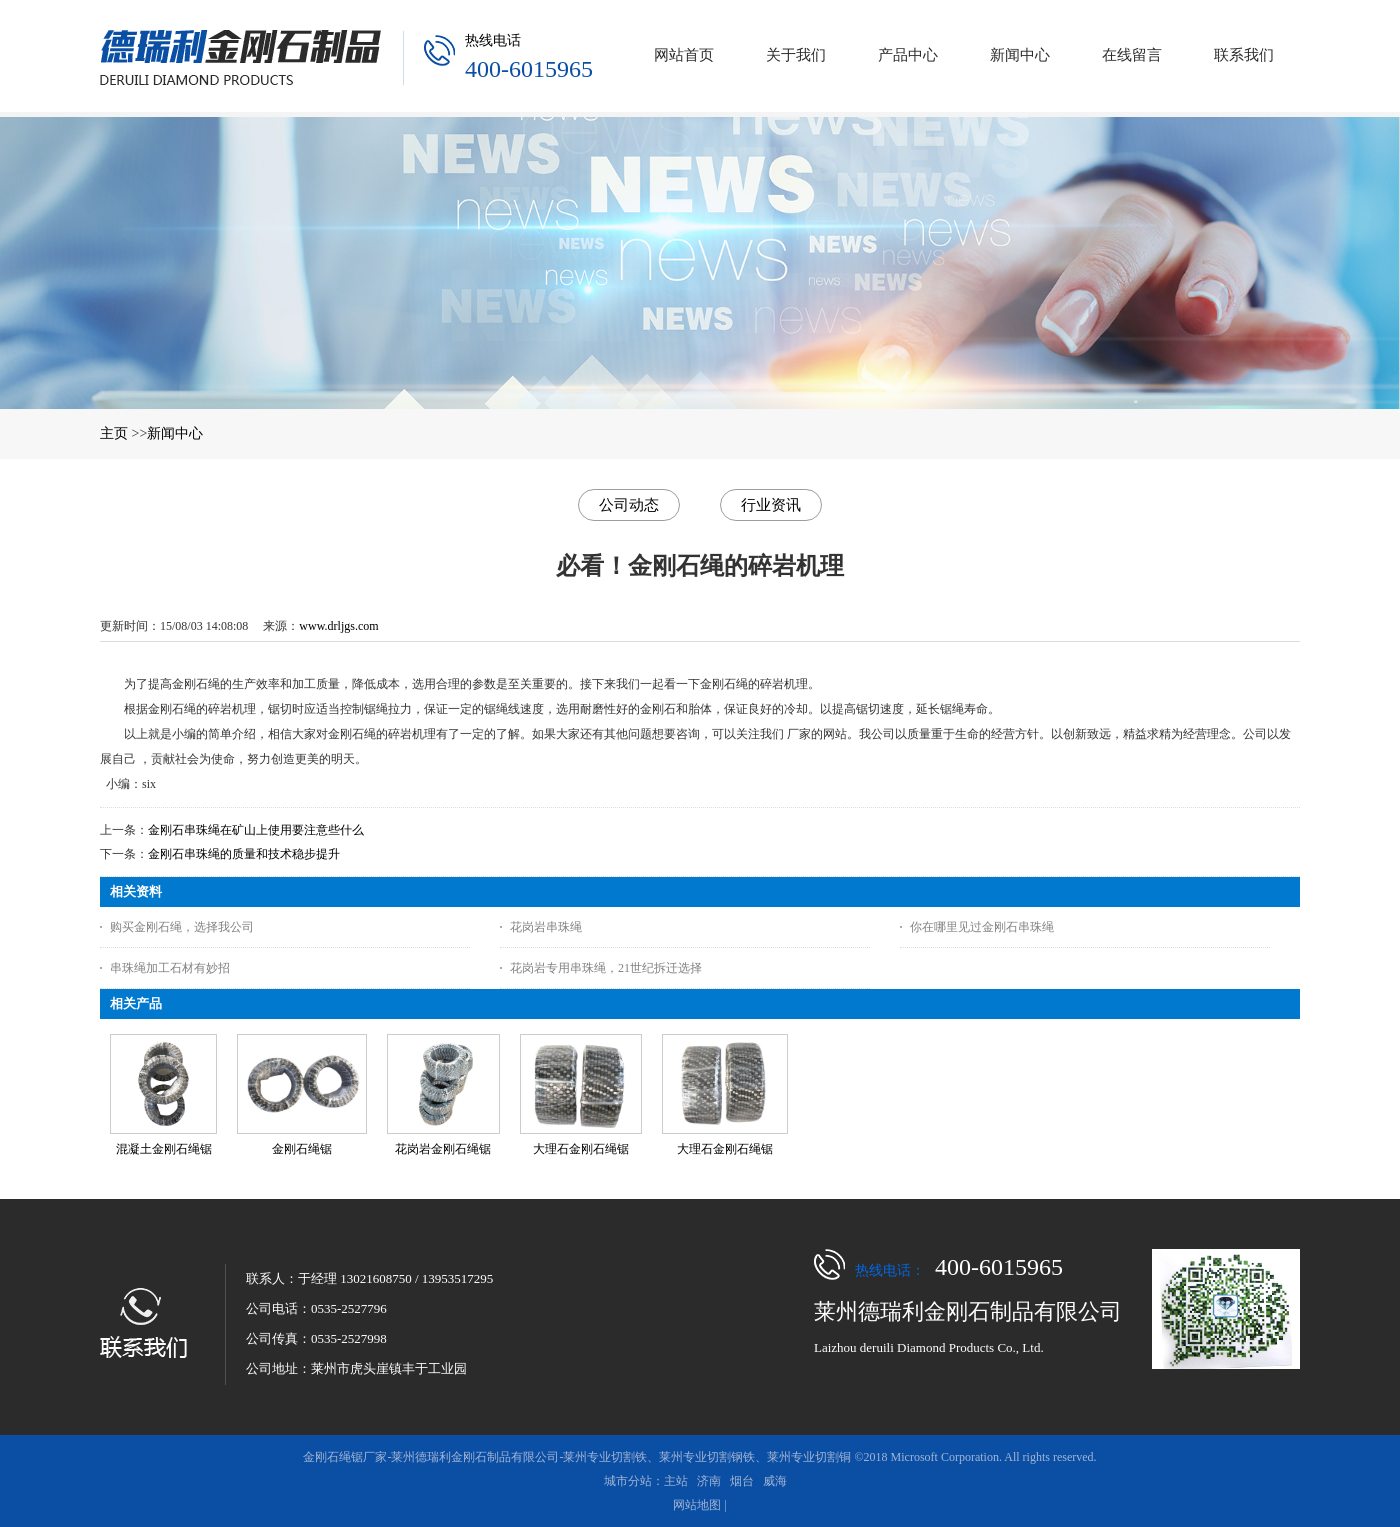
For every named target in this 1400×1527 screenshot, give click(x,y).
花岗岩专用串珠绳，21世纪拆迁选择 (606, 968)
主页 (114, 433)
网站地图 (697, 1505)
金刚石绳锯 (302, 1149)
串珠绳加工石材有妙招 (170, 968)
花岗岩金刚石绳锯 (443, 1149)
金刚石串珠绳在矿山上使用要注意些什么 (256, 830)
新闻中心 (175, 433)
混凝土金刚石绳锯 (164, 1149)
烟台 (742, 1481)
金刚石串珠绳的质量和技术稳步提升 (244, 854)
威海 (775, 1481)
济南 (709, 1481)
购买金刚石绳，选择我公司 (182, 927)
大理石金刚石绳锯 (581, 1149)
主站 (676, 1481)
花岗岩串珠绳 (546, 927)
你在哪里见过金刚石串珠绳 (982, 927)
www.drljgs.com (338, 626)
